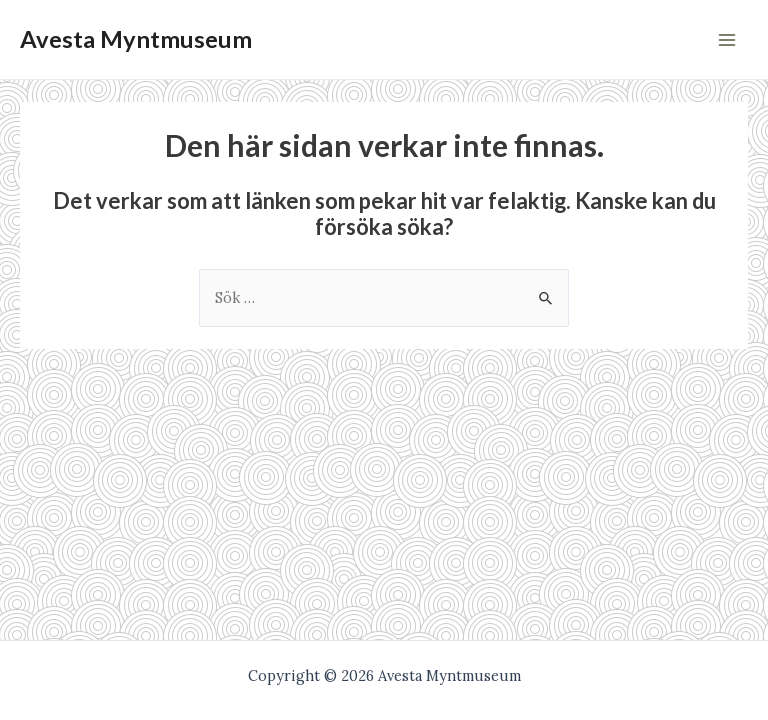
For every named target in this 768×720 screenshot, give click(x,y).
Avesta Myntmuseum (136, 39)
